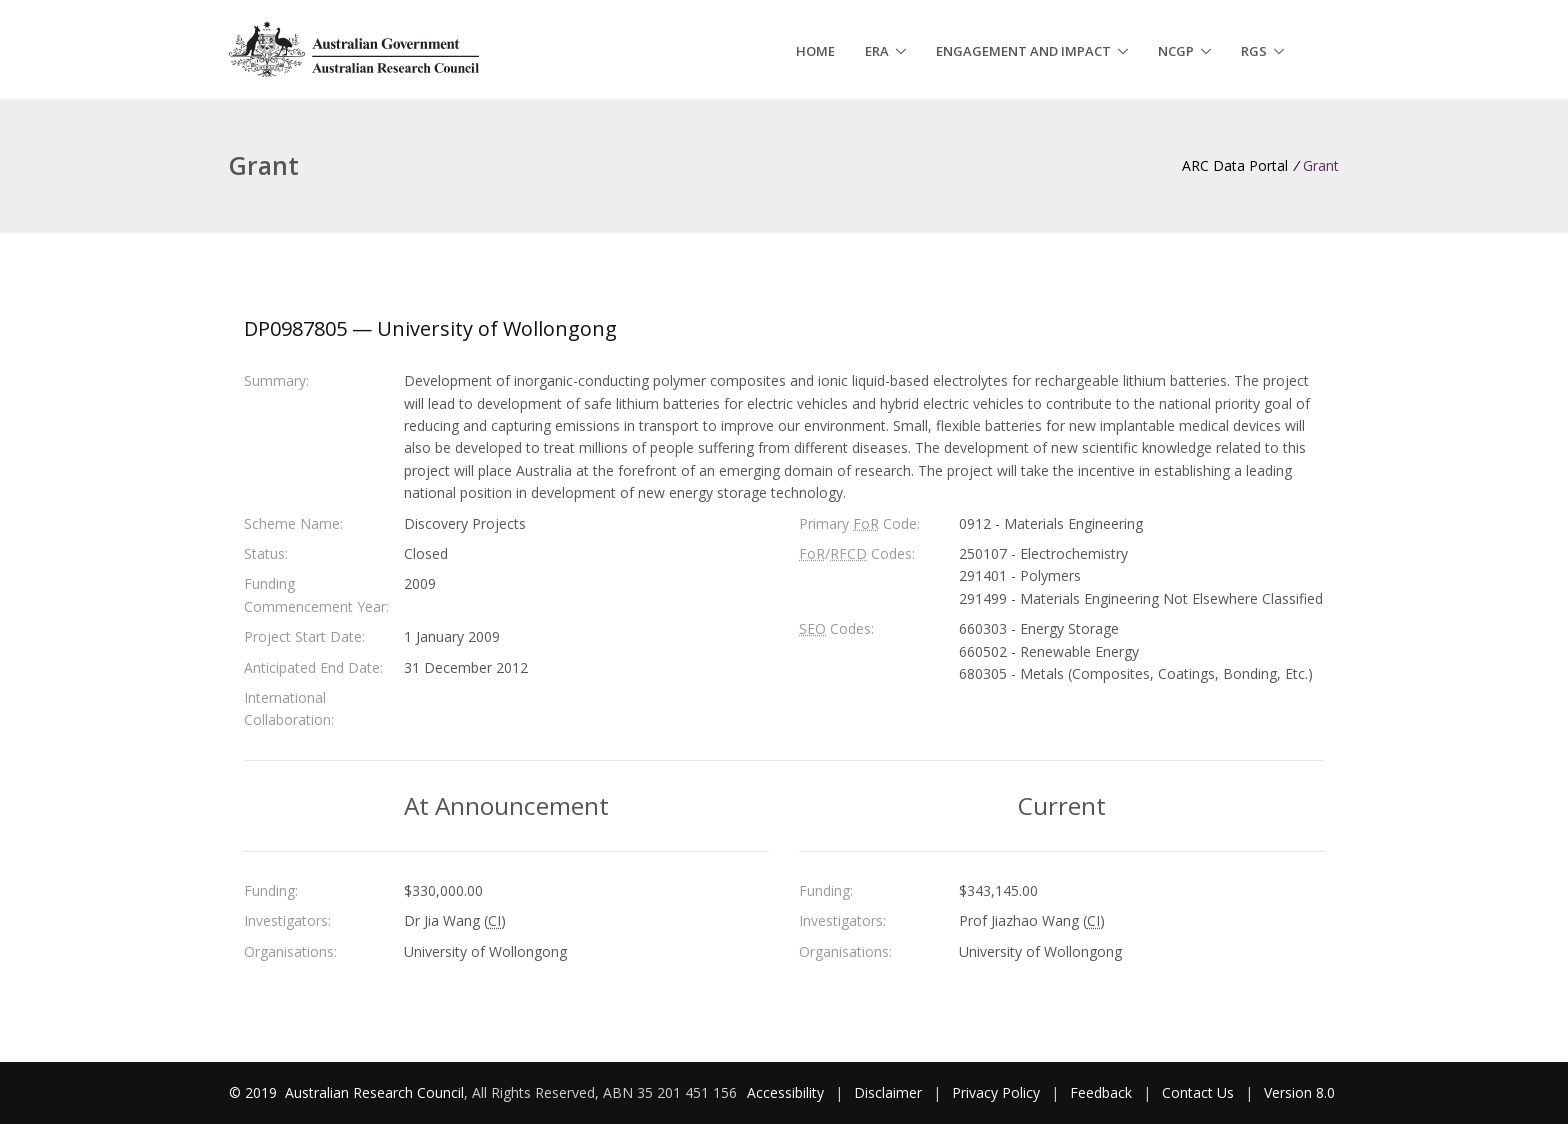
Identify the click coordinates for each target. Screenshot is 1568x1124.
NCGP (1176, 51)
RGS (1254, 51)
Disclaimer (888, 1092)
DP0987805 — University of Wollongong (430, 328)
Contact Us (1198, 1092)
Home (815, 51)
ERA (877, 51)
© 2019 (255, 1092)
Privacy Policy (996, 1092)
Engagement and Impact (1023, 51)
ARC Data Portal (1235, 165)
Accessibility (785, 1092)
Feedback (1101, 1092)
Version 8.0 (1299, 1092)
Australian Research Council (374, 1092)
